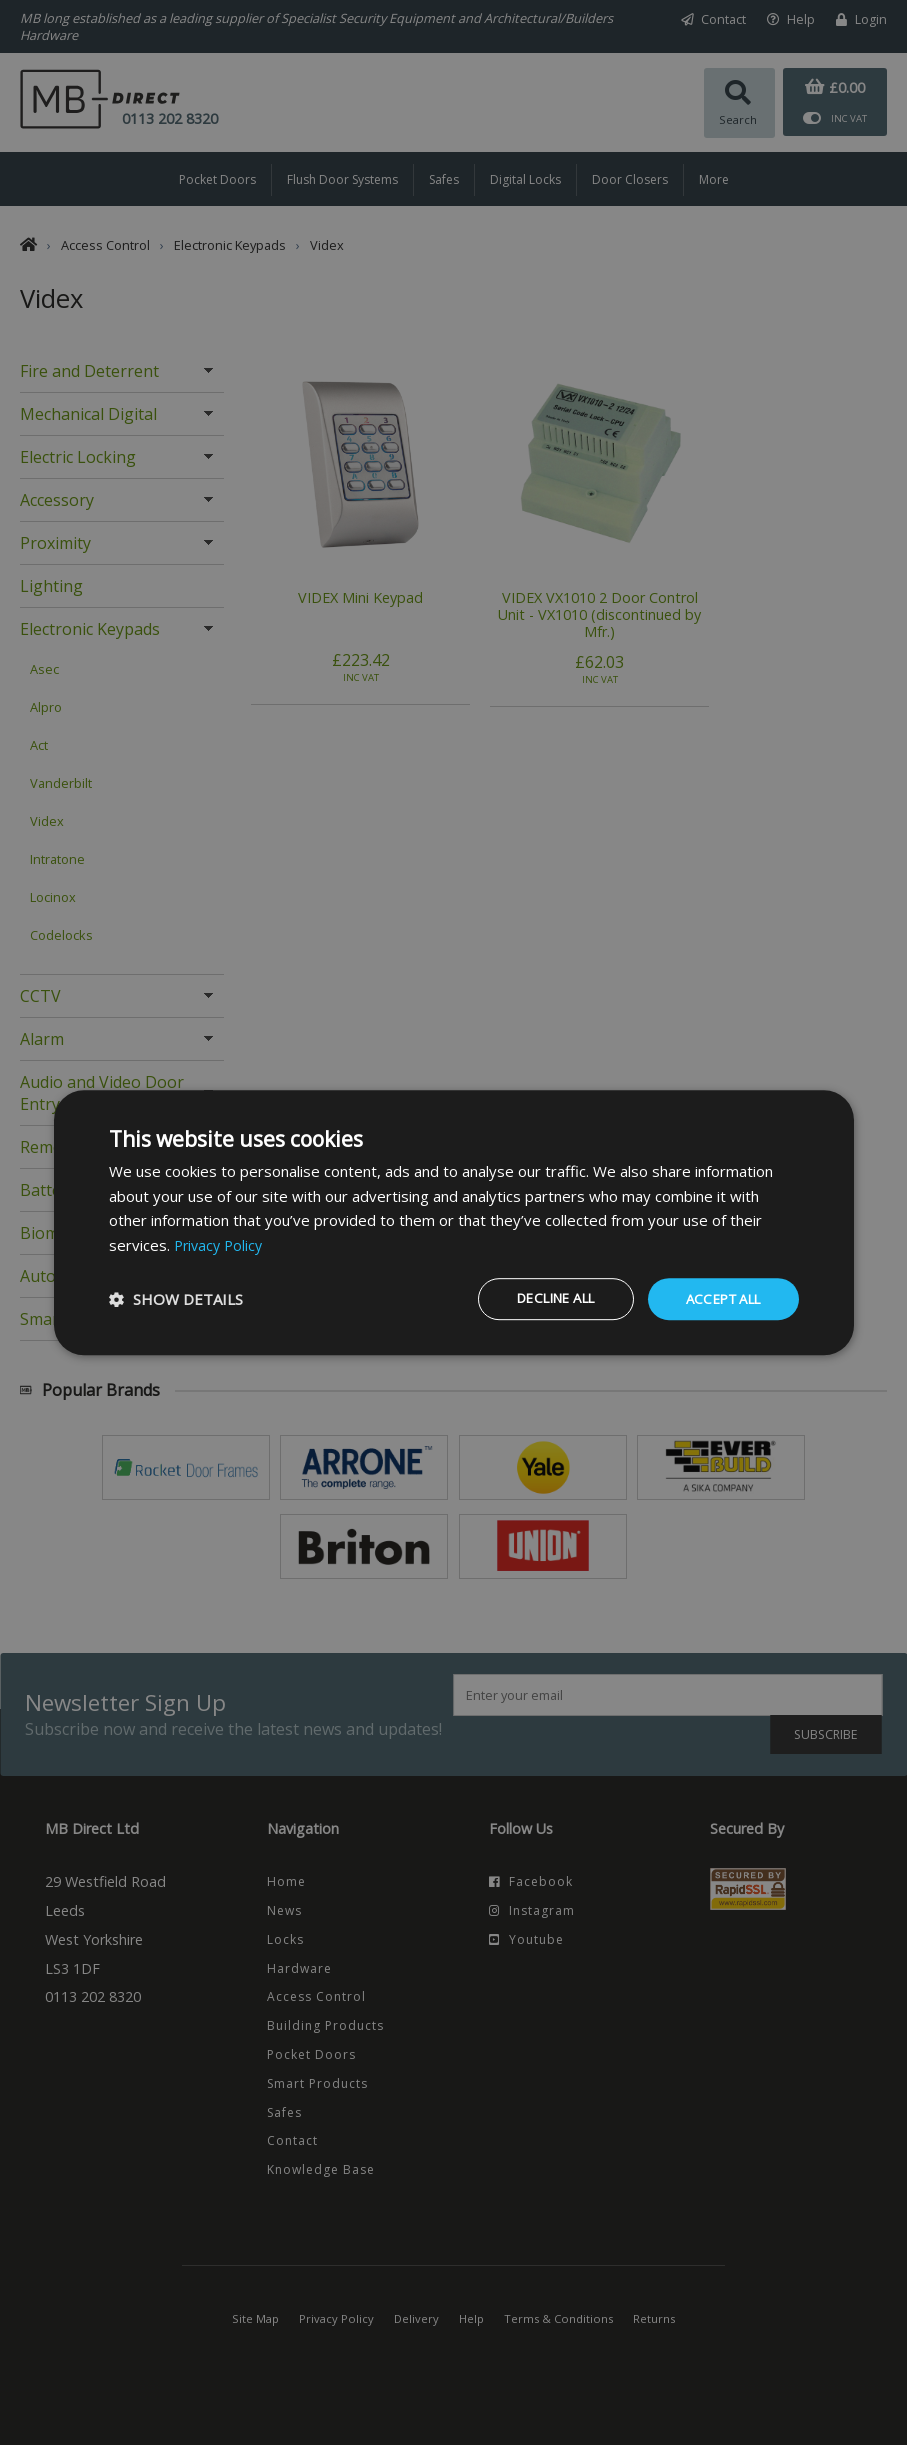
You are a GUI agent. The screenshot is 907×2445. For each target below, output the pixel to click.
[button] (176, 1299)
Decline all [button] (537, 1298)
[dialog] (454, 1222)
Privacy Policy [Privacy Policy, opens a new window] (221, 1244)
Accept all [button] (718, 1298)
